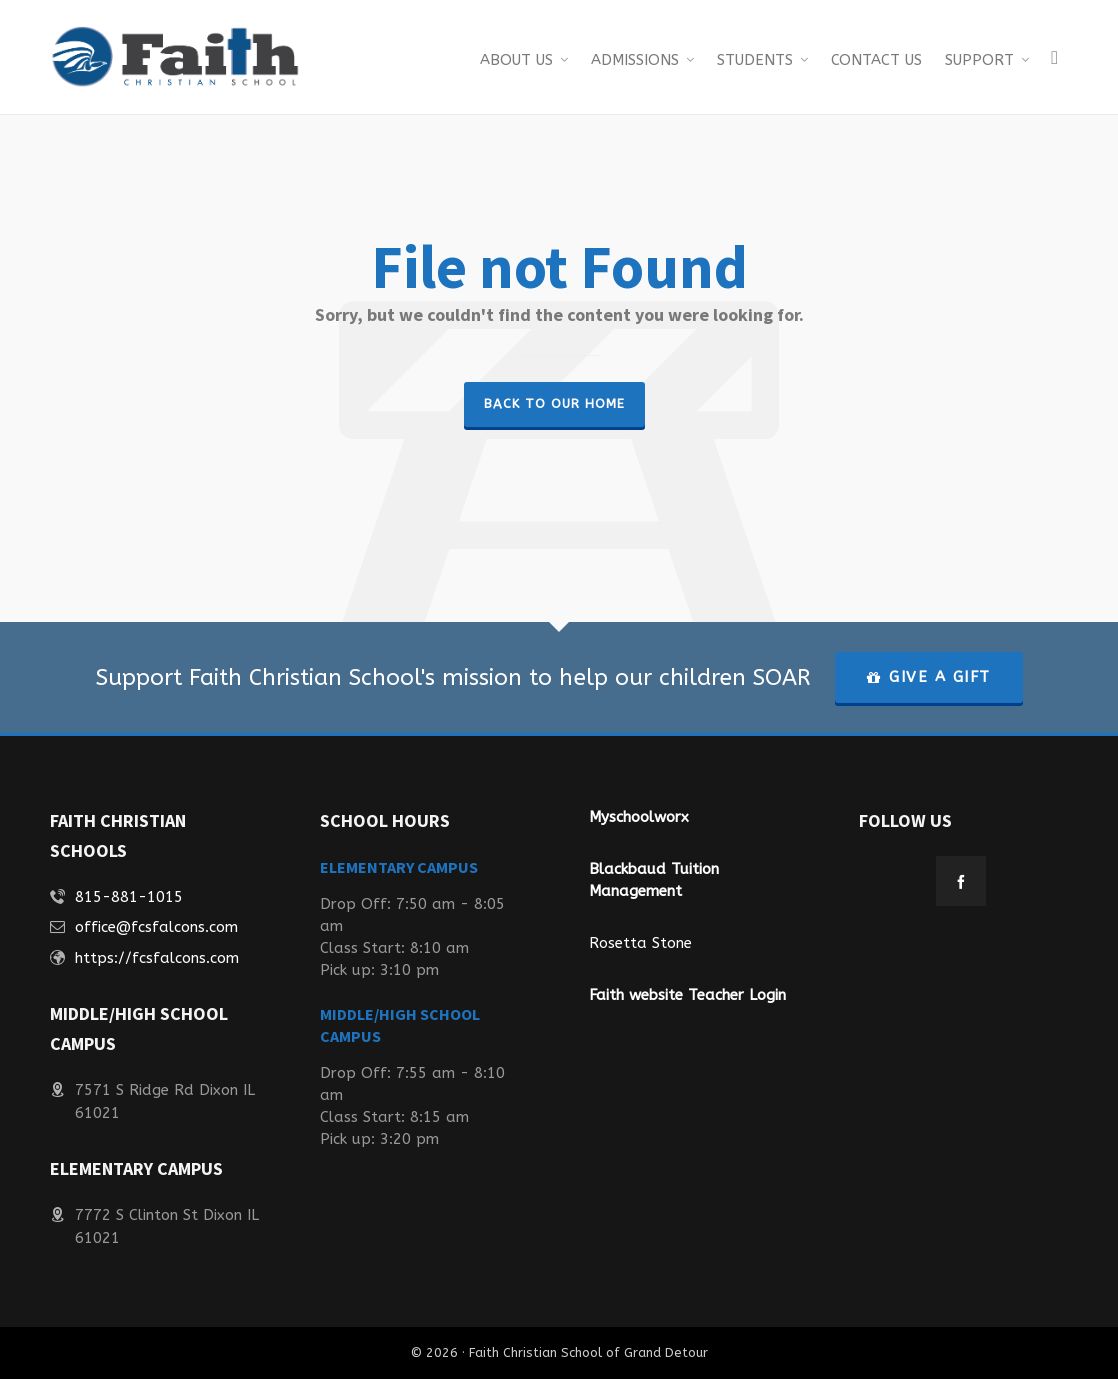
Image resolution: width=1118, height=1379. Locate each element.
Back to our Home (554, 403)
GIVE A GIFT (929, 677)
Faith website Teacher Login (687, 995)
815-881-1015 (129, 897)
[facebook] (961, 881)
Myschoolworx (639, 817)
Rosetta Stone (640, 943)
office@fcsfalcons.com (156, 927)
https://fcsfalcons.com (157, 958)
